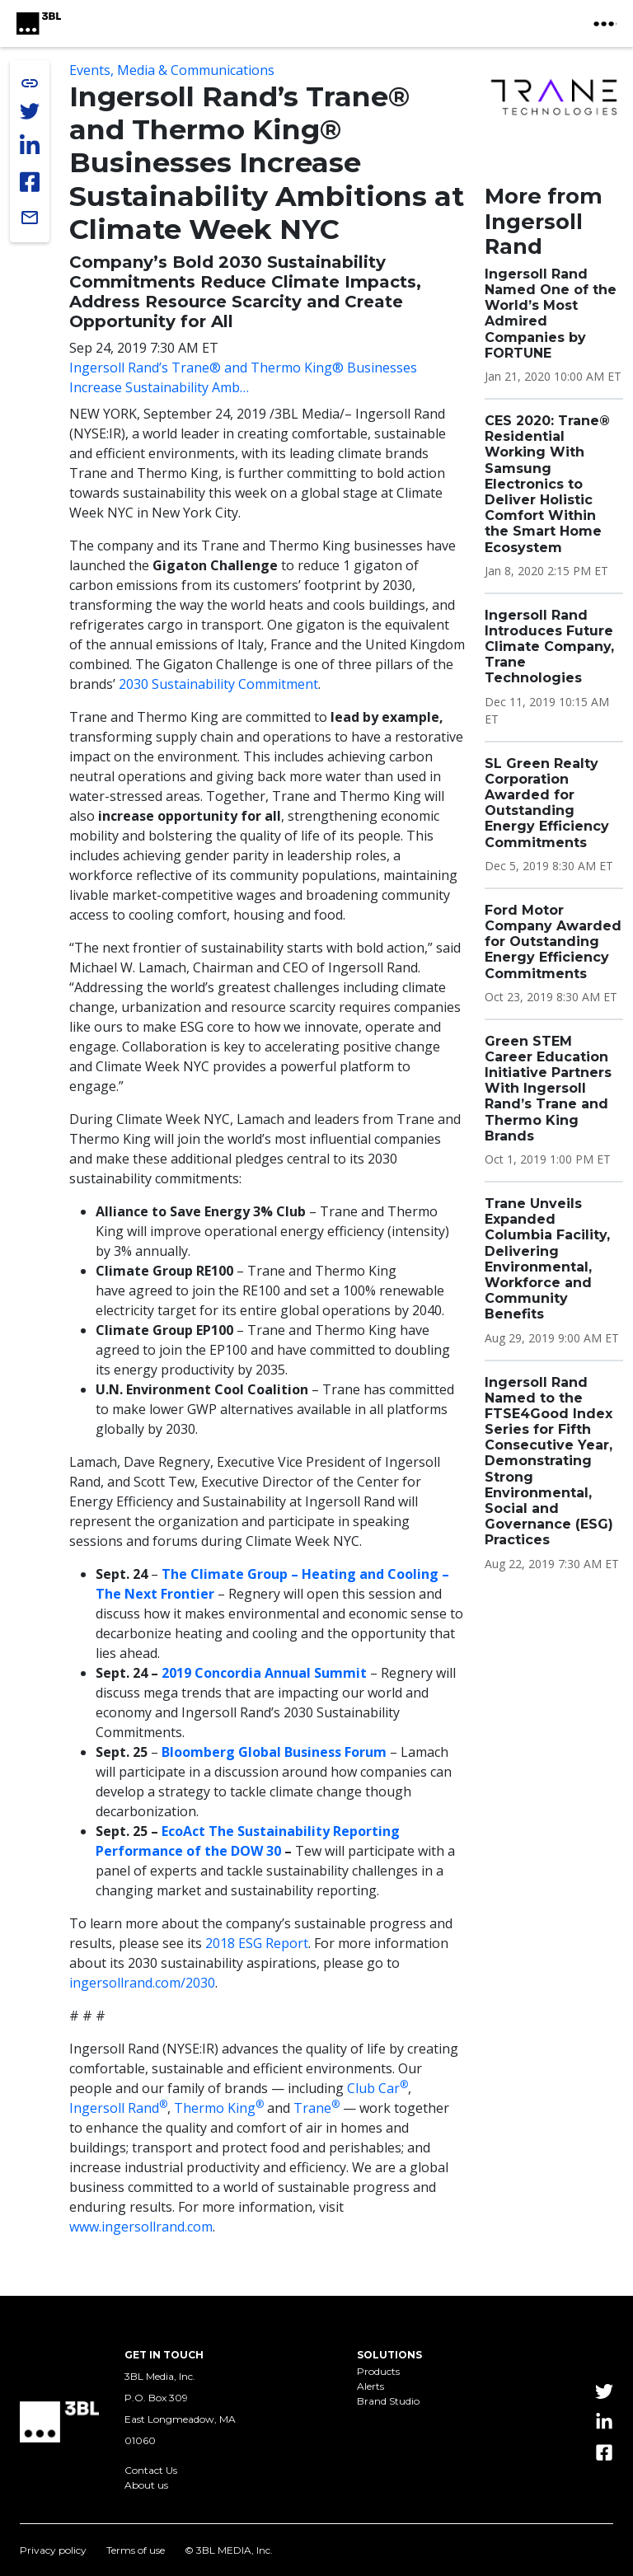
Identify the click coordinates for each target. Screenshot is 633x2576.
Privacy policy (53, 2550)
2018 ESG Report (256, 1943)
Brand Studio (388, 2401)
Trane (316, 2108)
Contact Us (150, 2470)
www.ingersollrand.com (141, 2227)
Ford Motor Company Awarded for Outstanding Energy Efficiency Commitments (553, 941)
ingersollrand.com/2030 (142, 1983)
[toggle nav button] (605, 24)
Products (378, 2371)
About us (146, 2485)
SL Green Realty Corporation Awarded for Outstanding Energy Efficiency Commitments (547, 803)
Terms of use (135, 2550)
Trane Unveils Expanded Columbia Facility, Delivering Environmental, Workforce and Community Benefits (547, 1259)
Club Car (377, 2088)
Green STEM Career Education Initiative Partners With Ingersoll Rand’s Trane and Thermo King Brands (548, 1088)
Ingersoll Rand (118, 2108)
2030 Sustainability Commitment (218, 684)
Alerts (370, 2386)
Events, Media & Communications (171, 70)
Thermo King (219, 2108)
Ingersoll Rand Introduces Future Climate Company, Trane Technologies (549, 646)
